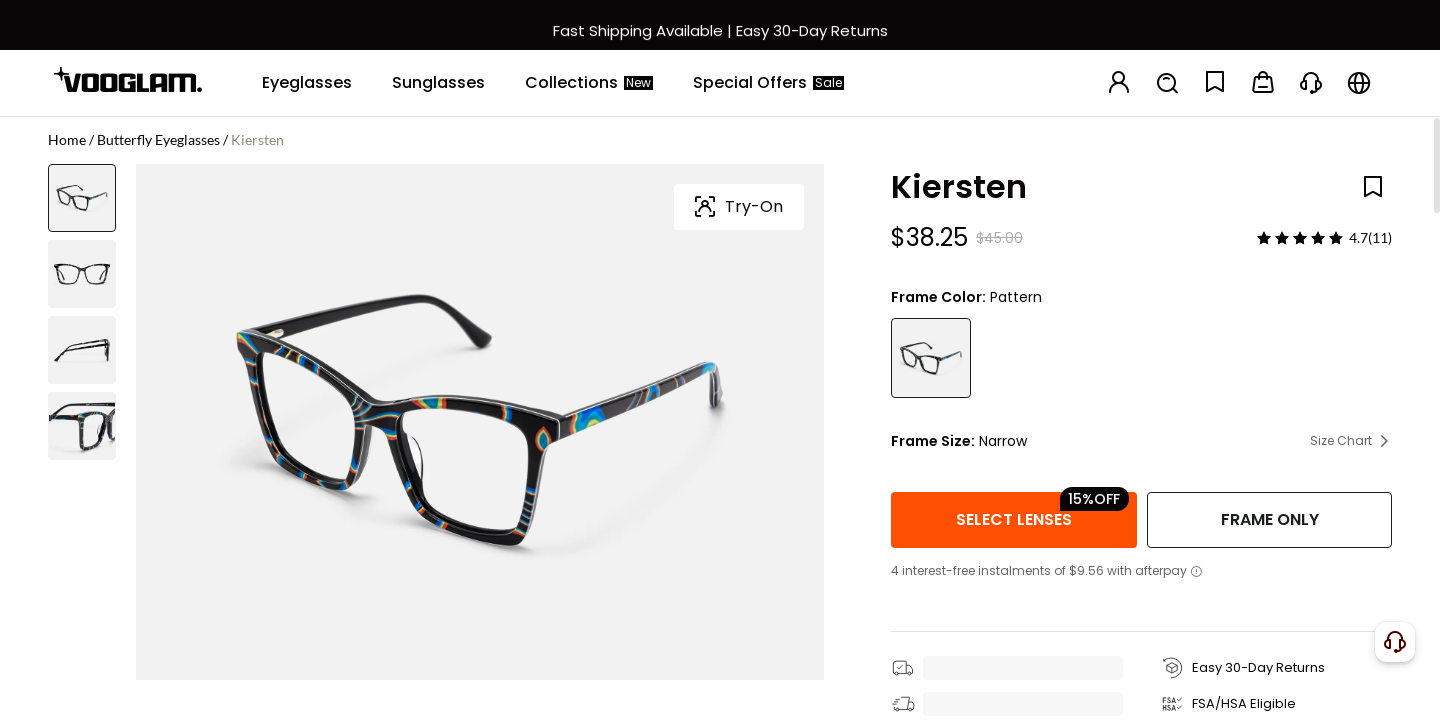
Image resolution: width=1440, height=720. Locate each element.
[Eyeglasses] (307, 83)
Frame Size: (933, 441)
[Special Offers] (768, 83)
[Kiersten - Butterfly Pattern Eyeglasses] (931, 358)
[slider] (1300, 238)
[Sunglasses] (438, 83)
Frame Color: (938, 297)
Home (67, 139)
